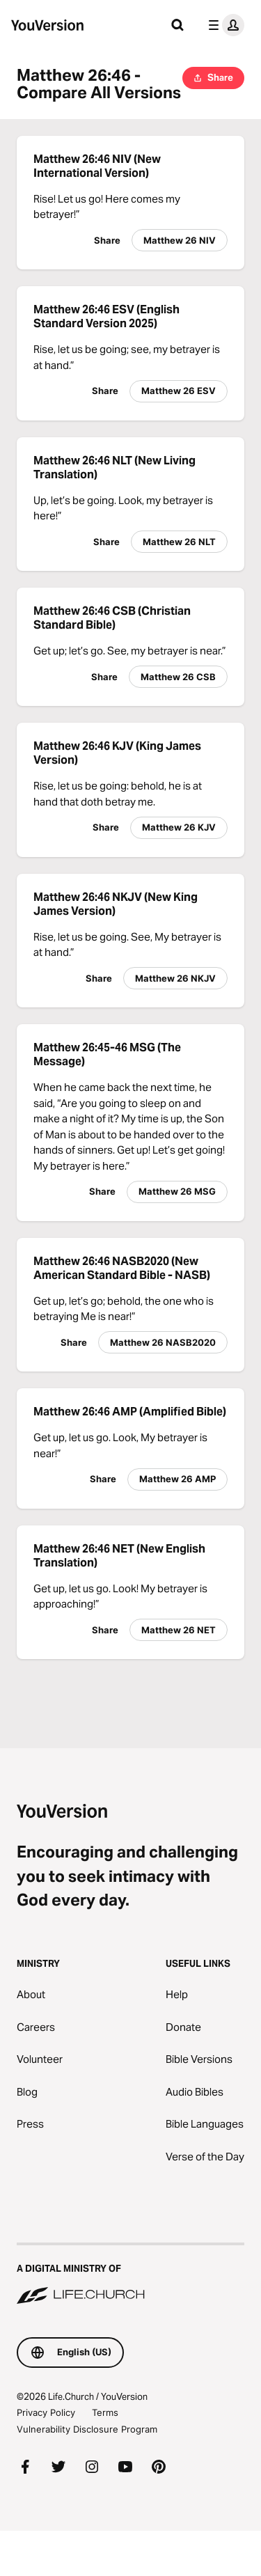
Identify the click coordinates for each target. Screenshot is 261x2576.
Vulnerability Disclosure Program (87, 2429)
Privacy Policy (46, 2412)
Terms (105, 2412)
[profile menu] (223, 25)
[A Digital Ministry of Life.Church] (130, 2274)
